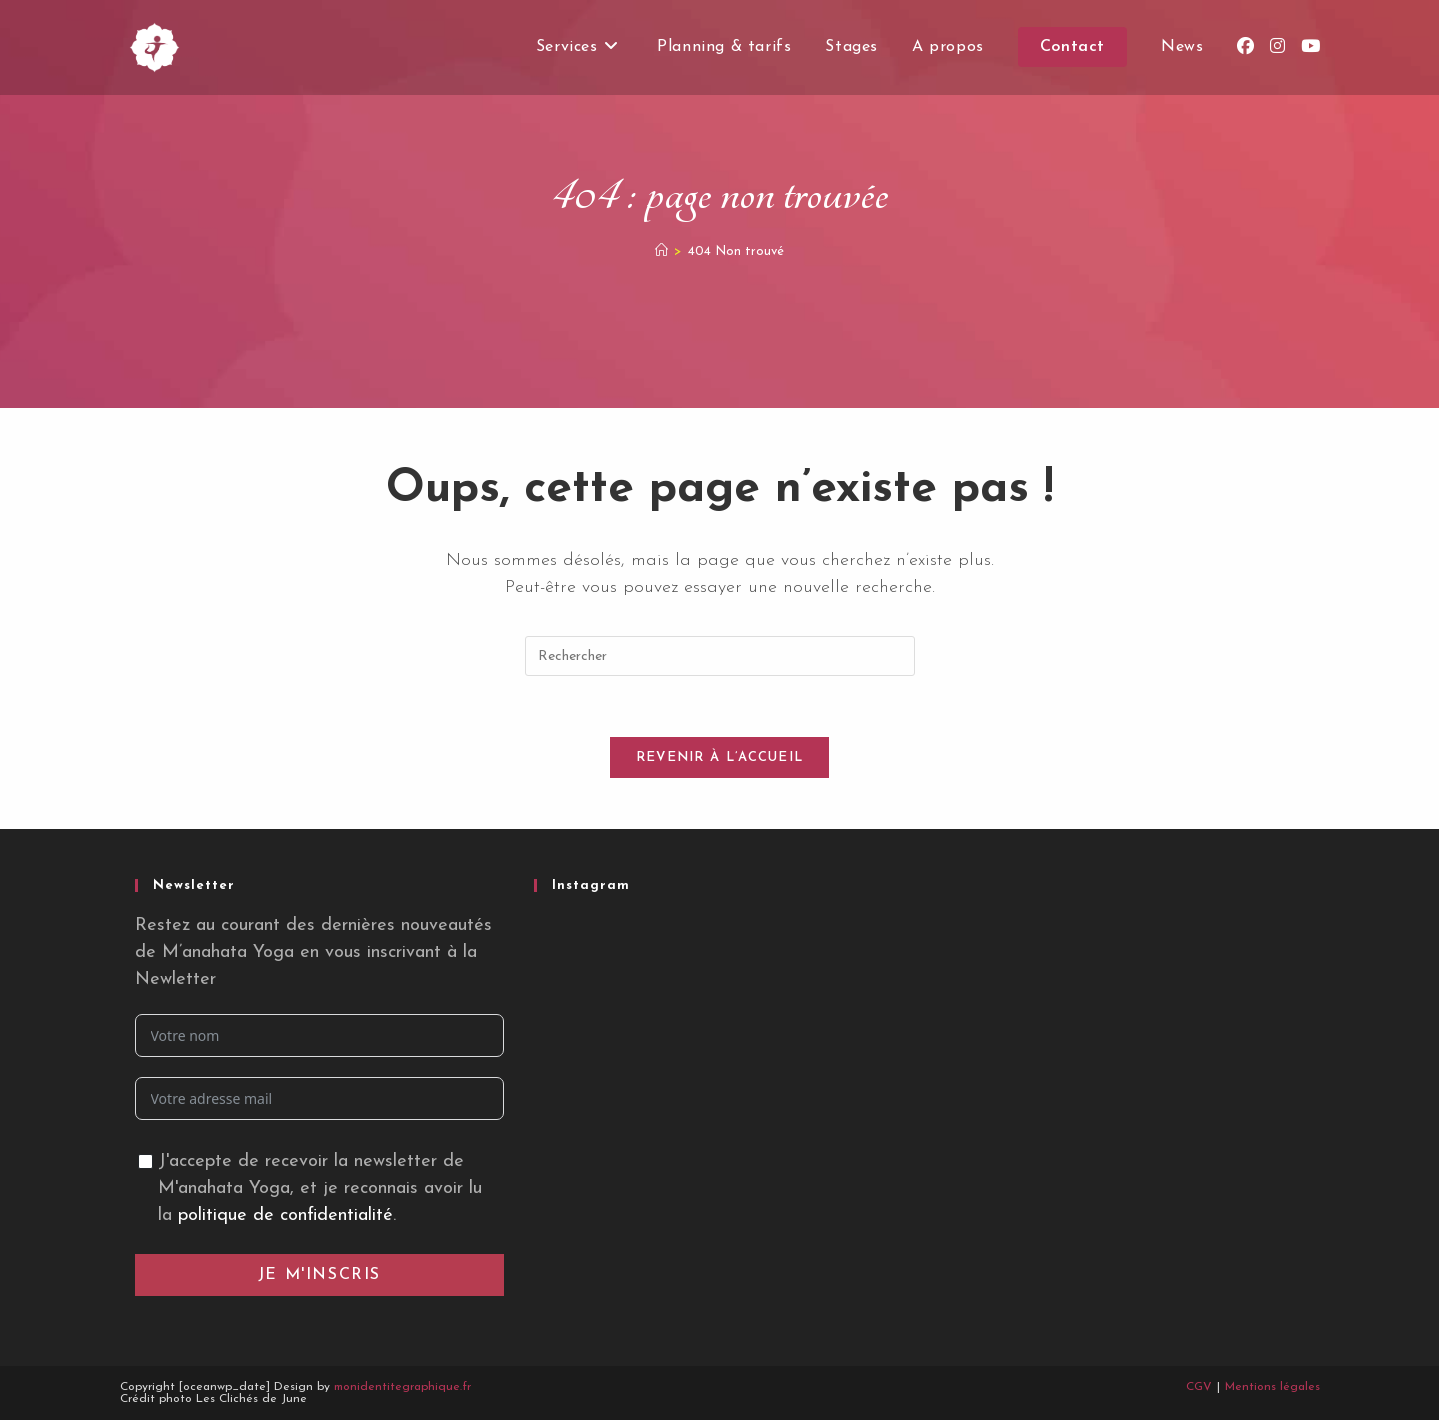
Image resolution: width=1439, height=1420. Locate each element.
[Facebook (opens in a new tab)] (1245, 46)
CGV (1199, 1387)
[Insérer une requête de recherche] (720, 656)
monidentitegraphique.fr (402, 1387)
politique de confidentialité (285, 1215)
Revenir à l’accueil (720, 757)
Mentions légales (1272, 1387)
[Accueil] (661, 251)
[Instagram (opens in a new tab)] (1277, 46)
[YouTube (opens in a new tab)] (1310, 46)
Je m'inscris (319, 1275)
